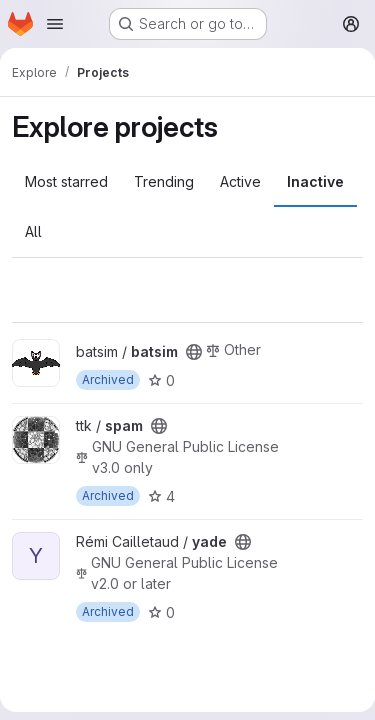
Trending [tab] (164, 181)
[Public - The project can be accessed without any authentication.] (194, 352)
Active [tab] (240, 181)
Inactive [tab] (315, 181)
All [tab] (33, 231)
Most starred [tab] (66, 181)
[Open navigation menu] (55, 24)
